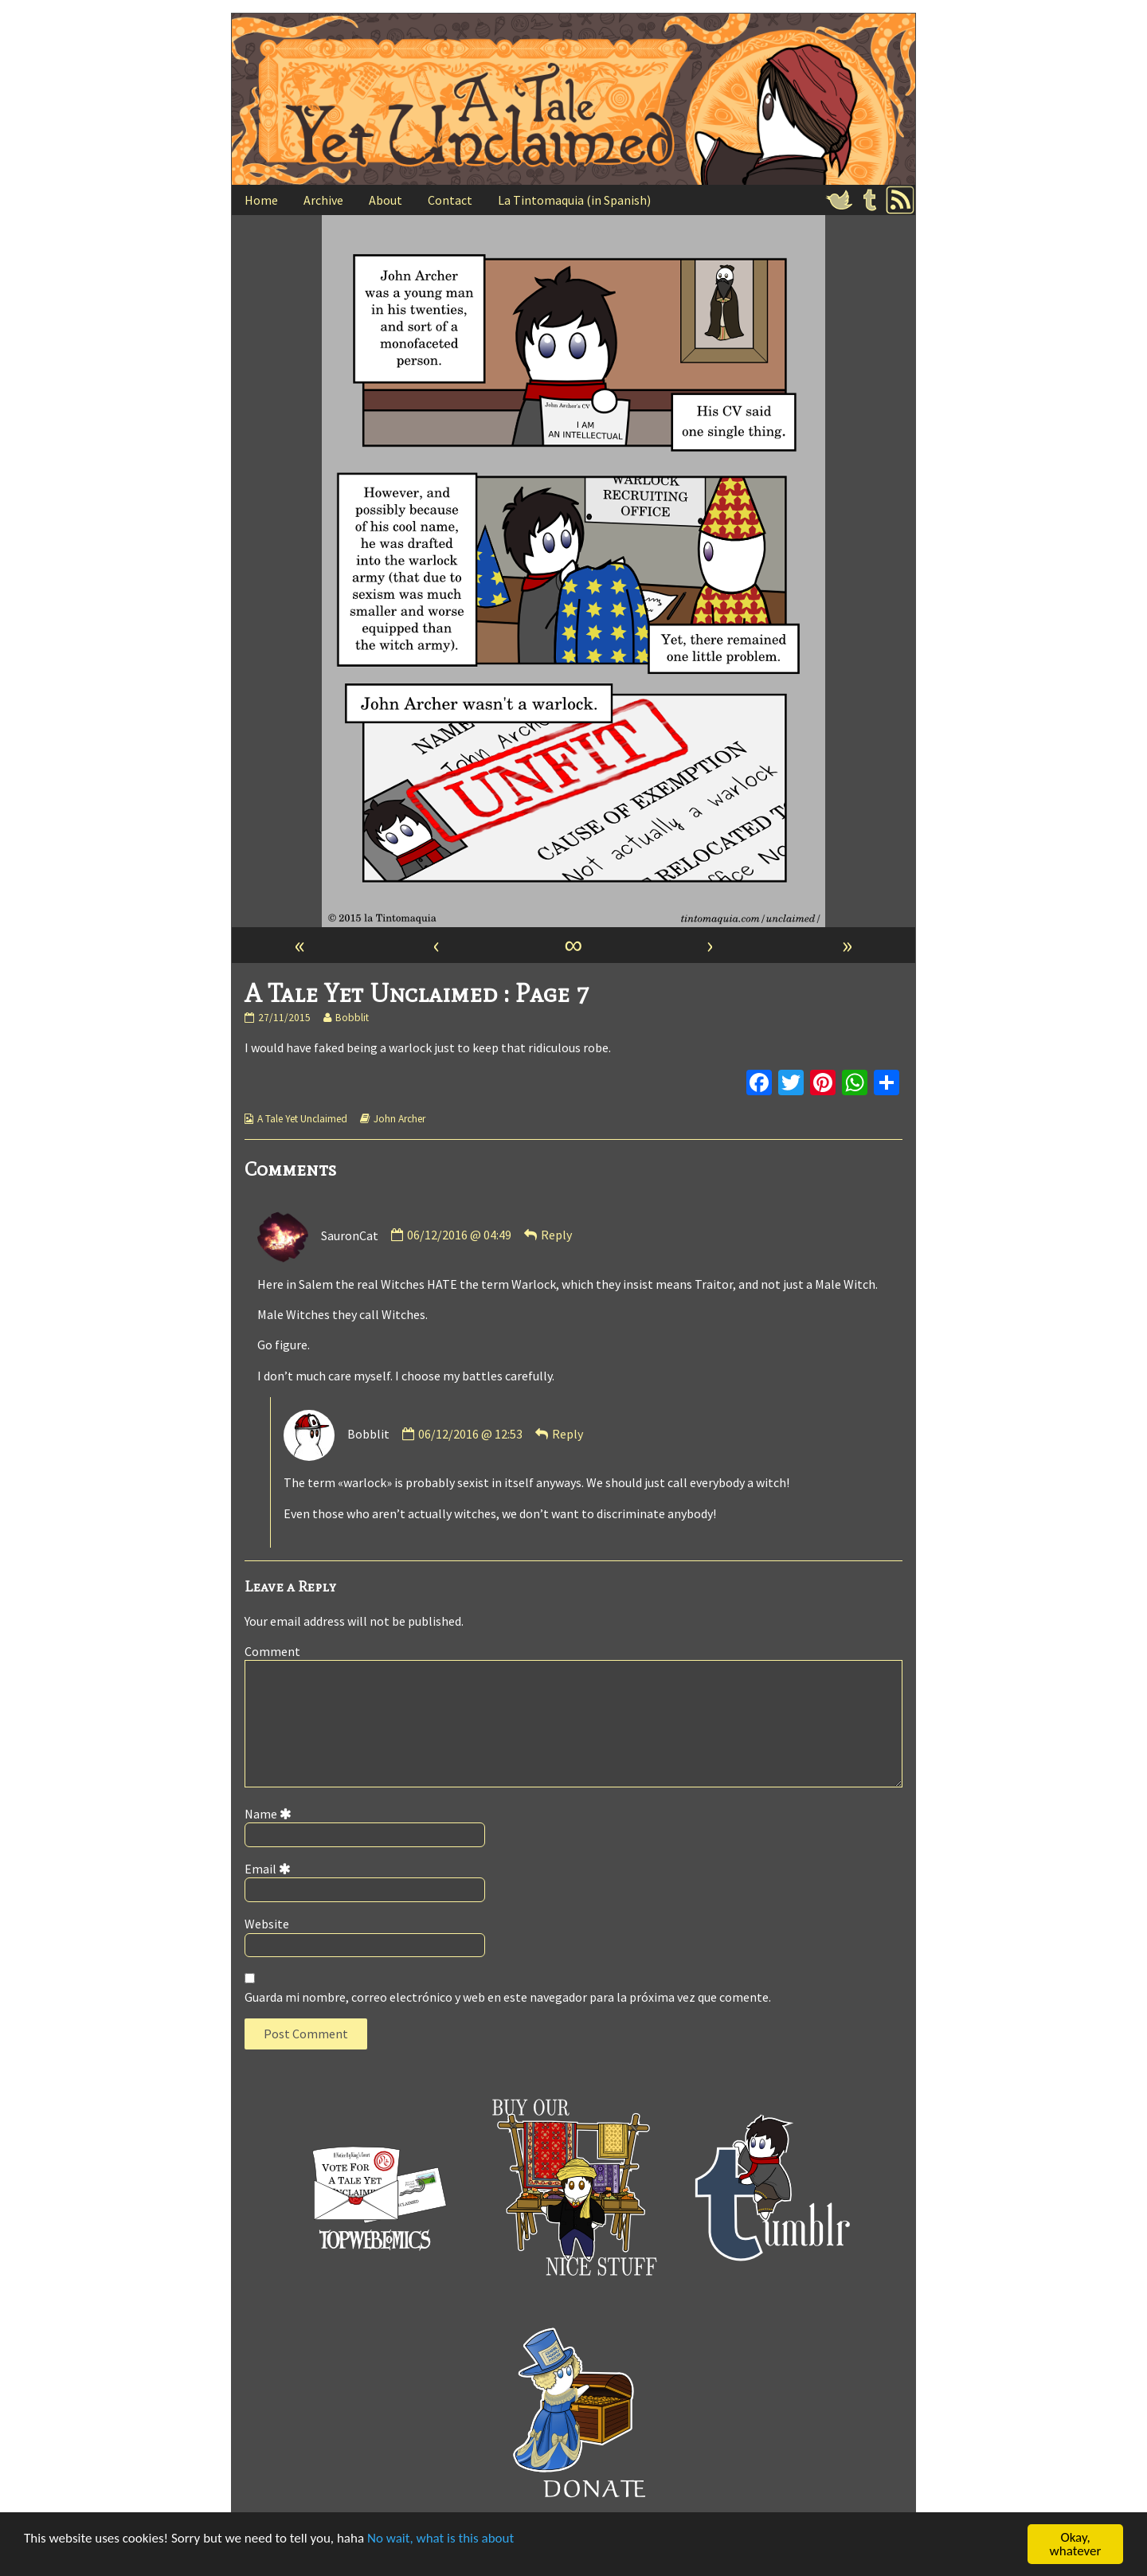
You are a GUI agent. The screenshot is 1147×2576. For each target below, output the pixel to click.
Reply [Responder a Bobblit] (567, 1434)
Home (261, 200)
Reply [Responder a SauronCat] (556, 1235)
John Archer (399, 1119)
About (385, 200)
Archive (323, 200)
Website (267, 1924)
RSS (900, 200)
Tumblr (870, 200)
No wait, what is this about (440, 2539)
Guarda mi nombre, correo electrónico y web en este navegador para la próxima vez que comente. (508, 1997)
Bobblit (352, 1017)
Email (270, 1869)
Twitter (839, 200)
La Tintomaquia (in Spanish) (574, 200)
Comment (272, 1651)
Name (271, 1814)
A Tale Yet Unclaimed (302, 1119)
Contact (450, 200)
